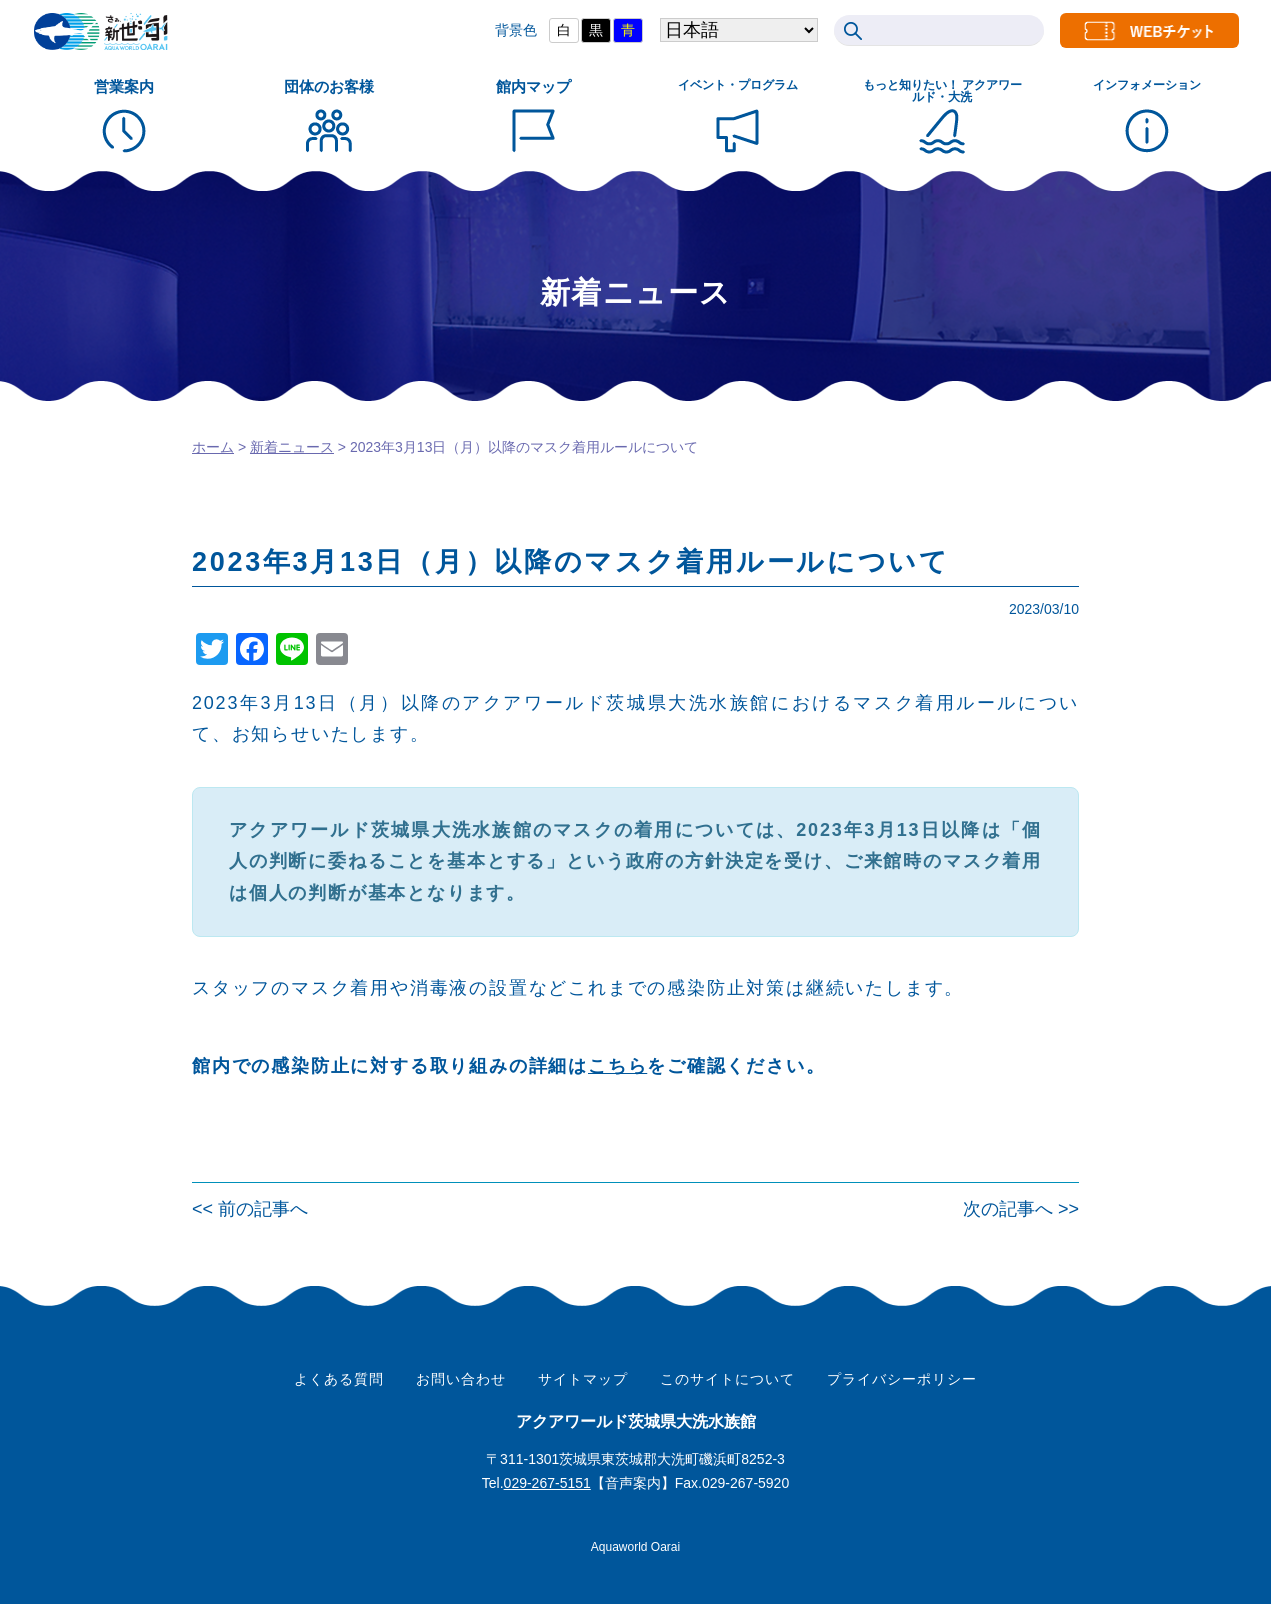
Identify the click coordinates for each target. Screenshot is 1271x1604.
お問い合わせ (461, 1379)
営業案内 (124, 86)
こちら (617, 1066)
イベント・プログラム (738, 85)
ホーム (213, 447)
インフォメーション (1147, 85)
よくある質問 (339, 1379)
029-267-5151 (547, 1483)
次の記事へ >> (1021, 1209)
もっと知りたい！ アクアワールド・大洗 (942, 91)
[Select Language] (708, 31)
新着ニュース (292, 447)
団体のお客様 (329, 86)
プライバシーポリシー (902, 1379)
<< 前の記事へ (250, 1209)
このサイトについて (727, 1379)
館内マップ (533, 86)
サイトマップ (583, 1379)
